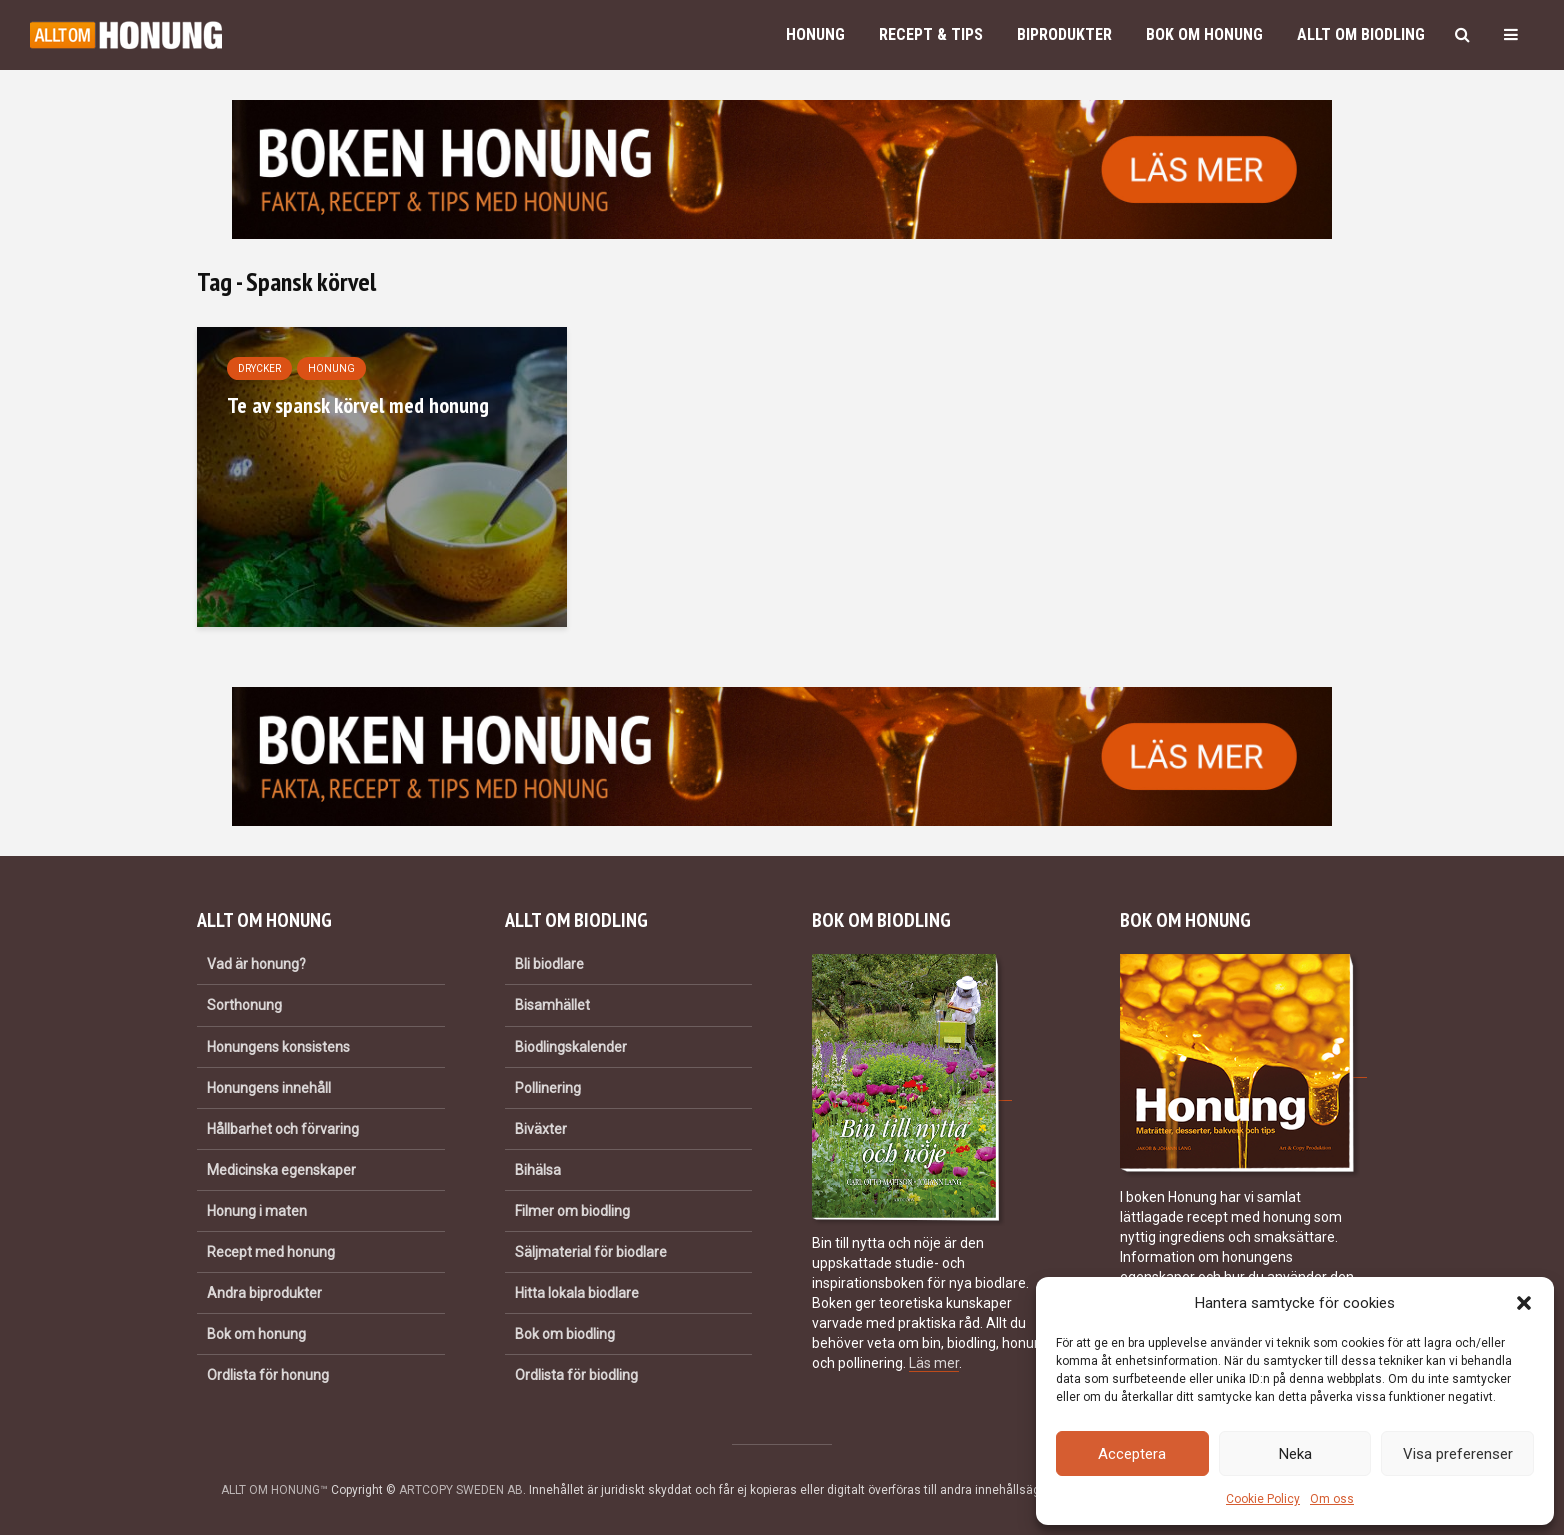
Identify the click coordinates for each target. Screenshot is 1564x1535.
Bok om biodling (565, 1334)
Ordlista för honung (268, 1375)
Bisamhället (552, 1005)
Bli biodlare (549, 964)
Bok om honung (1204, 34)
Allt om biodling (1361, 34)
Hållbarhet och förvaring (283, 1129)
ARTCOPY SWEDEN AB (461, 1490)
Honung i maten (257, 1211)
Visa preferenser (1458, 1454)
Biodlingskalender (571, 1047)
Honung (815, 34)
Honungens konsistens (278, 1047)
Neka (1295, 1454)
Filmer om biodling (572, 1211)
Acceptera (1132, 1454)
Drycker (259, 368)
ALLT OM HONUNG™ (274, 1490)
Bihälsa (538, 1170)
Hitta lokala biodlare (577, 1293)
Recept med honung (271, 1252)
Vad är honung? (256, 964)
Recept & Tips (931, 34)
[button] (1524, 1303)
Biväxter (541, 1129)
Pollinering (548, 1088)
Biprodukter (1064, 34)
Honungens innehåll (269, 1088)
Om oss (1332, 1499)
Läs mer (934, 1363)
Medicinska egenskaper (281, 1170)
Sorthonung (244, 1005)
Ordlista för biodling (576, 1375)
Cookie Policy (1263, 1499)
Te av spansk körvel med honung (358, 405)
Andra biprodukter (264, 1293)
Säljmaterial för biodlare (591, 1252)
